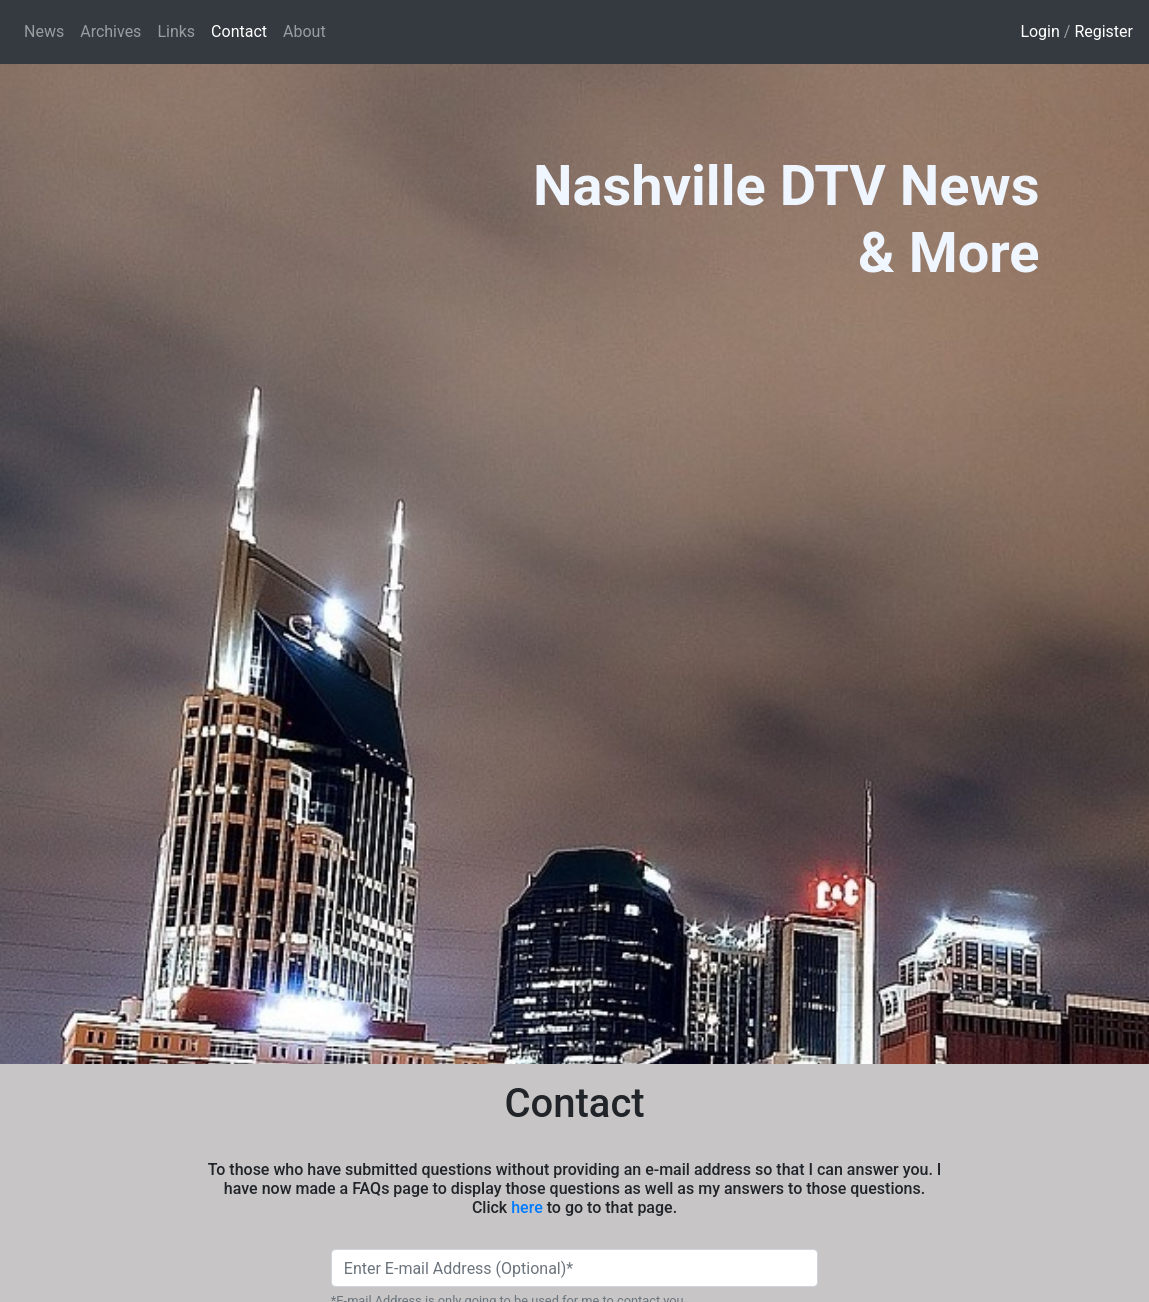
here (527, 1207)
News (44, 31)
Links (176, 31)
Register (1103, 31)
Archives (110, 31)
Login (1039, 31)
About (304, 31)
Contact (243, 30)
